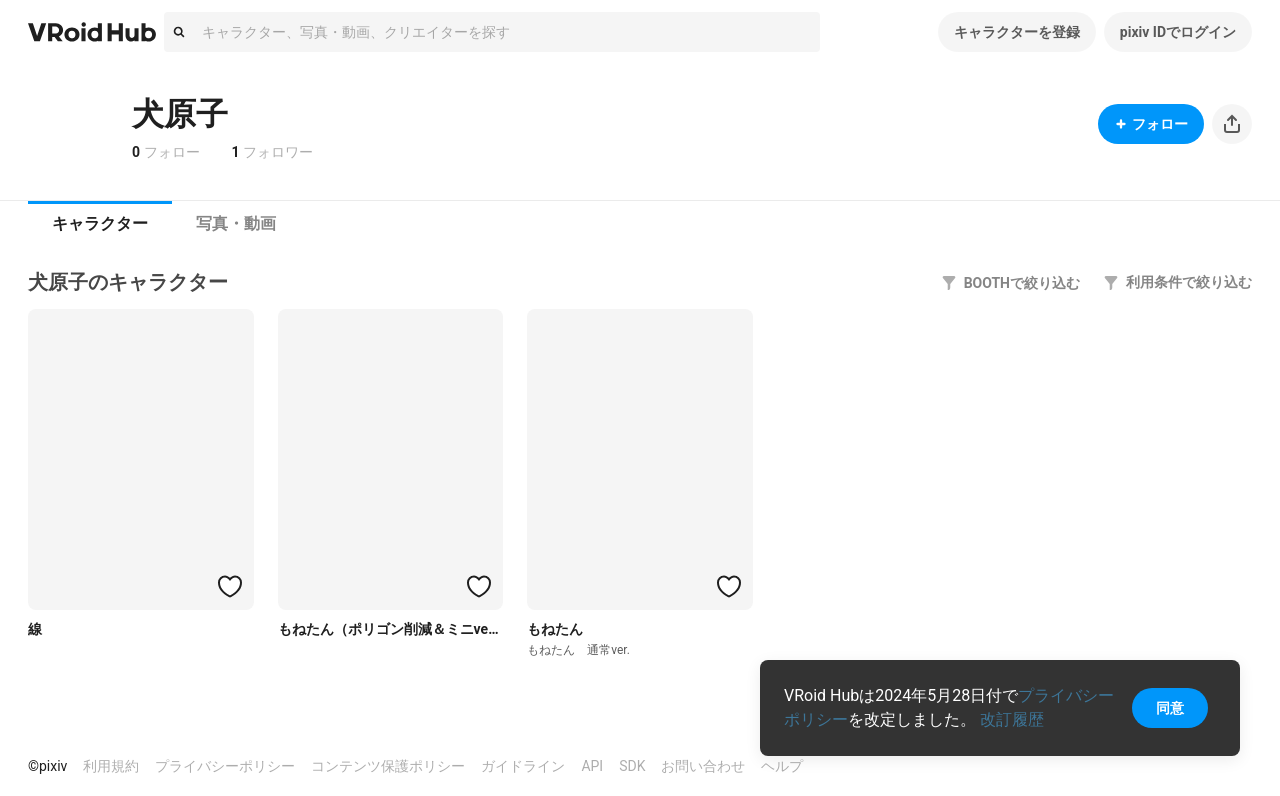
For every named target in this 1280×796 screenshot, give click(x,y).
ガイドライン (523, 766)
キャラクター (100, 223)
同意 (1170, 708)
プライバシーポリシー (225, 766)
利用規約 (111, 766)
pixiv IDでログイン (1178, 32)
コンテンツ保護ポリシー (388, 766)
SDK (632, 766)
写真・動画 (236, 223)
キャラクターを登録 (1017, 32)
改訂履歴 (1012, 719)
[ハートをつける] (230, 586)
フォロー (1151, 124)
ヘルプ (782, 766)
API (592, 766)
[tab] (100, 224)
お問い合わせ (703, 766)
